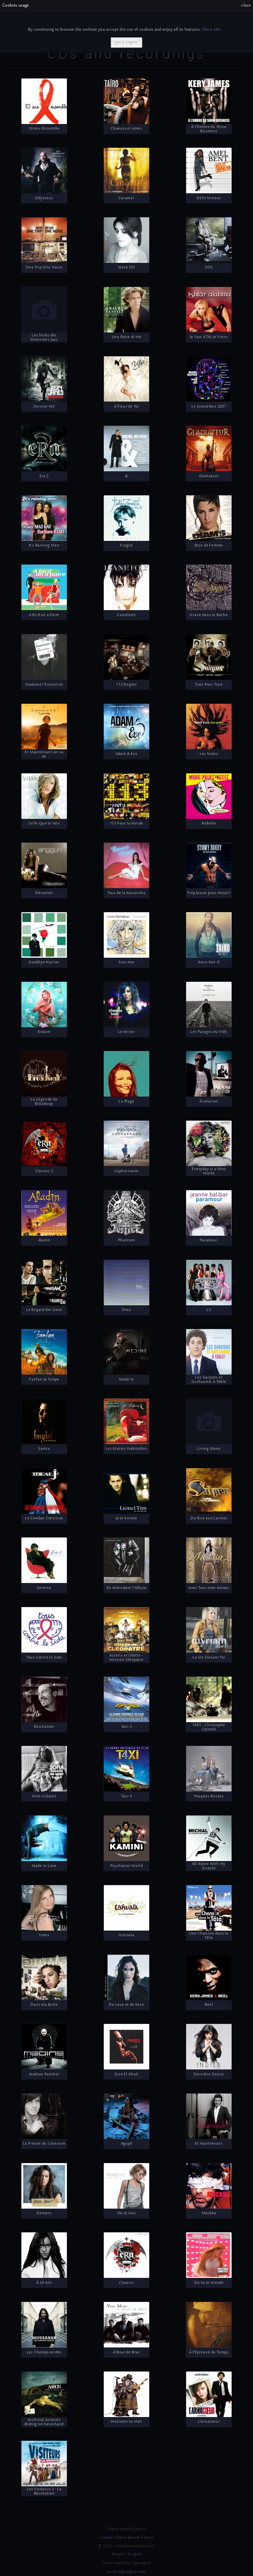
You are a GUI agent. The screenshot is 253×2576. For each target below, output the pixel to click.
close (246, 5)
